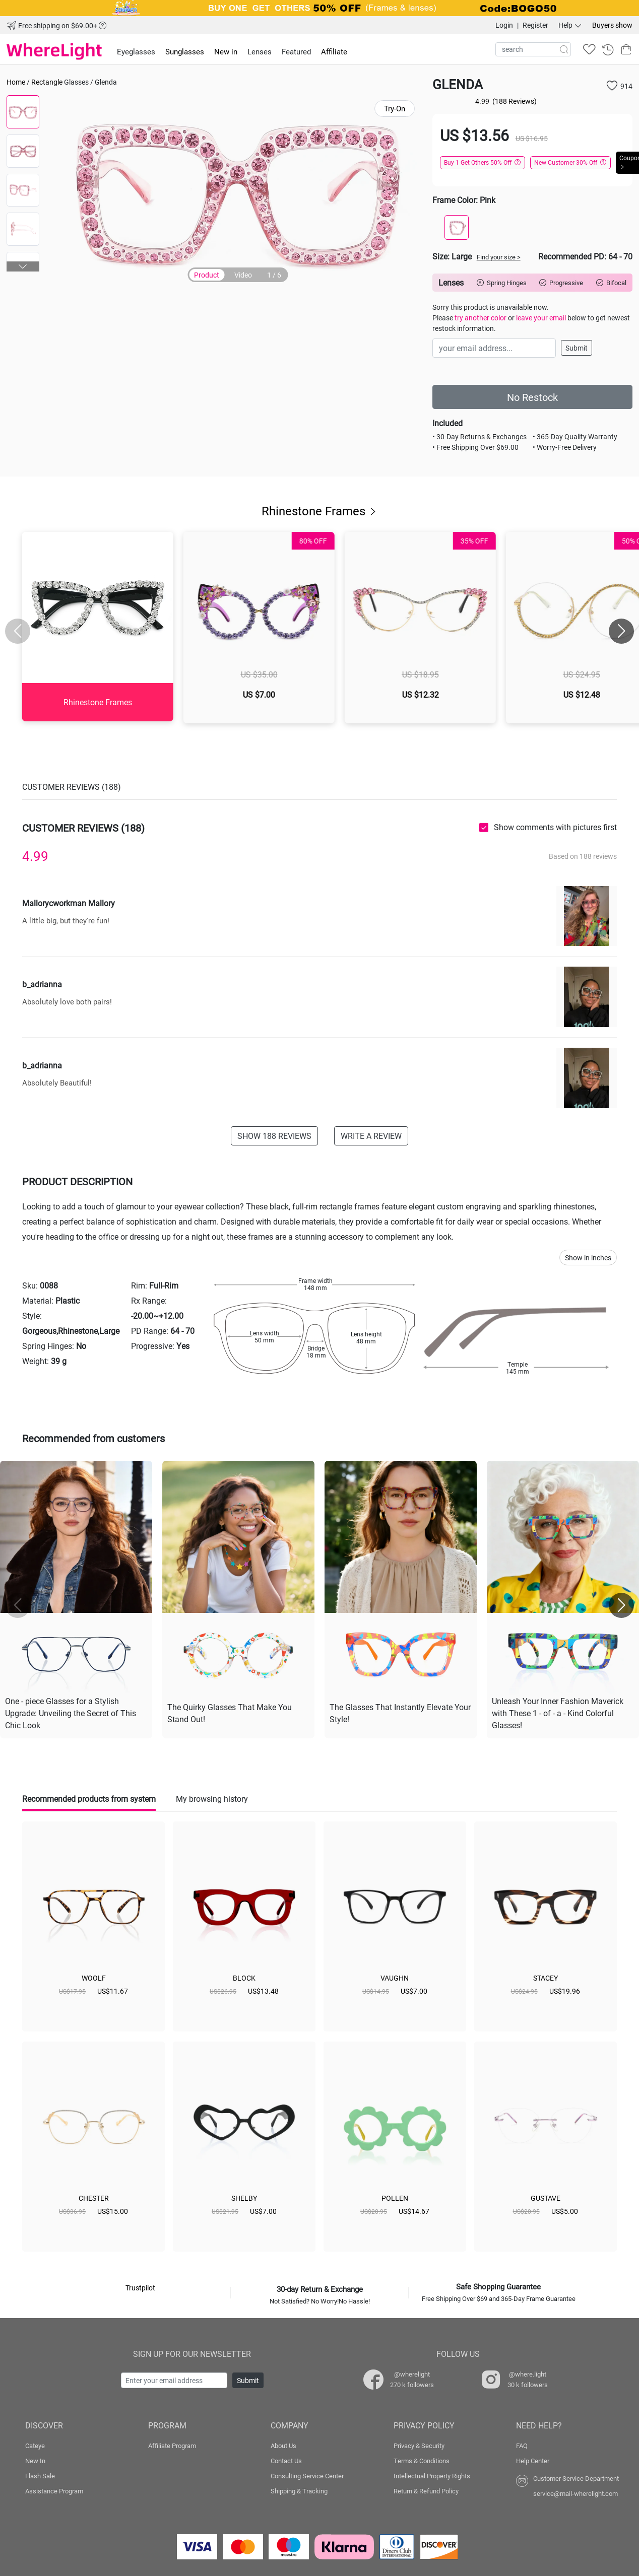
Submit (576, 348)
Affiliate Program (172, 2443)
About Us (283, 2443)
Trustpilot (140, 2285)
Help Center (532, 2458)
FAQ (522, 2443)
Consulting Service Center (307, 2473)
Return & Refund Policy (426, 2488)
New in (225, 51)
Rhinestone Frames (320, 511)
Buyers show (612, 25)
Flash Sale (40, 2473)
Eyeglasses (136, 51)
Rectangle (46, 82)
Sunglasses (184, 51)
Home (16, 82)
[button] (23, 266)
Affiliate (334, 51)
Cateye (35, 2443)
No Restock (532, 396)
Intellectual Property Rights (432, 2473)
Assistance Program (54, 2488)
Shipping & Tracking (299, 2488)
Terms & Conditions (422, 2458)
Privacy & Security (419, 2443)
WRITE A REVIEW (371, 1135)
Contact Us (286, 2458)
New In (35, 2458)
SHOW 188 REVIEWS (274, 1135)
